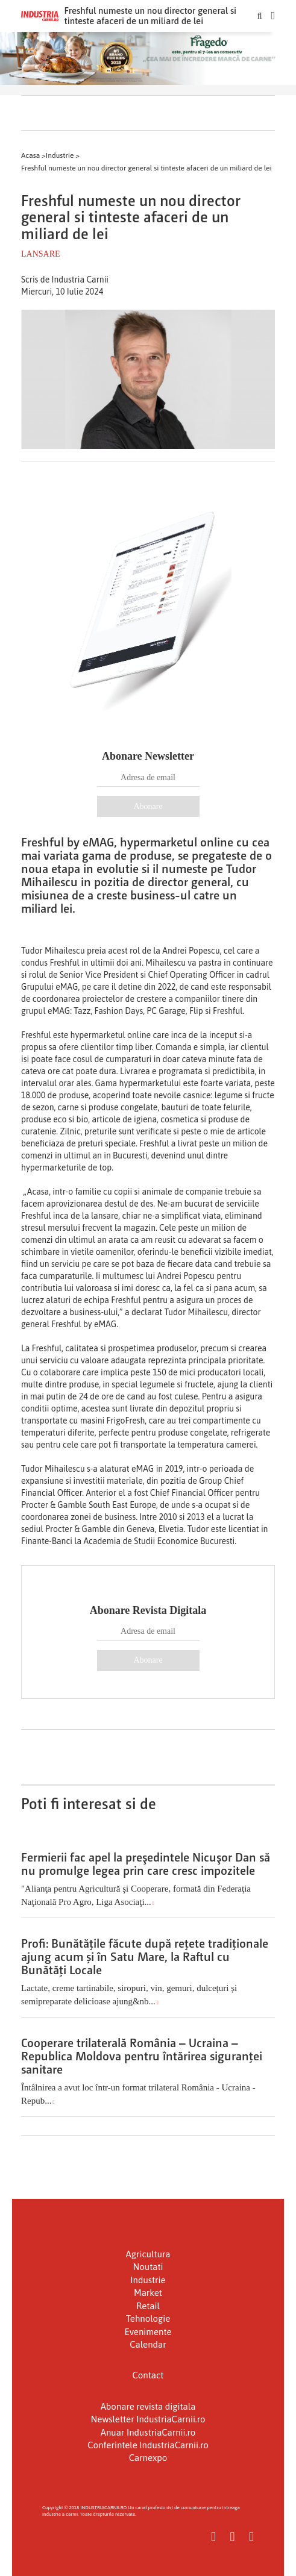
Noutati (148, 2267)
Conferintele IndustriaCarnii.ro (147, 2445)
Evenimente (148, 2332)
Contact (148, 2375)
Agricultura (148, 2254)
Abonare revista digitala (148, 2406)
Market (148, 2292)
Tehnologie (148, 2318)
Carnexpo (148, 2458)
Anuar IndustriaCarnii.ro (148, 2432)
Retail (148, 2306)
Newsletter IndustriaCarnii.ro (147, 2419)
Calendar (148, 2344)
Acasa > (33, 155)
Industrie (147, 2280)
